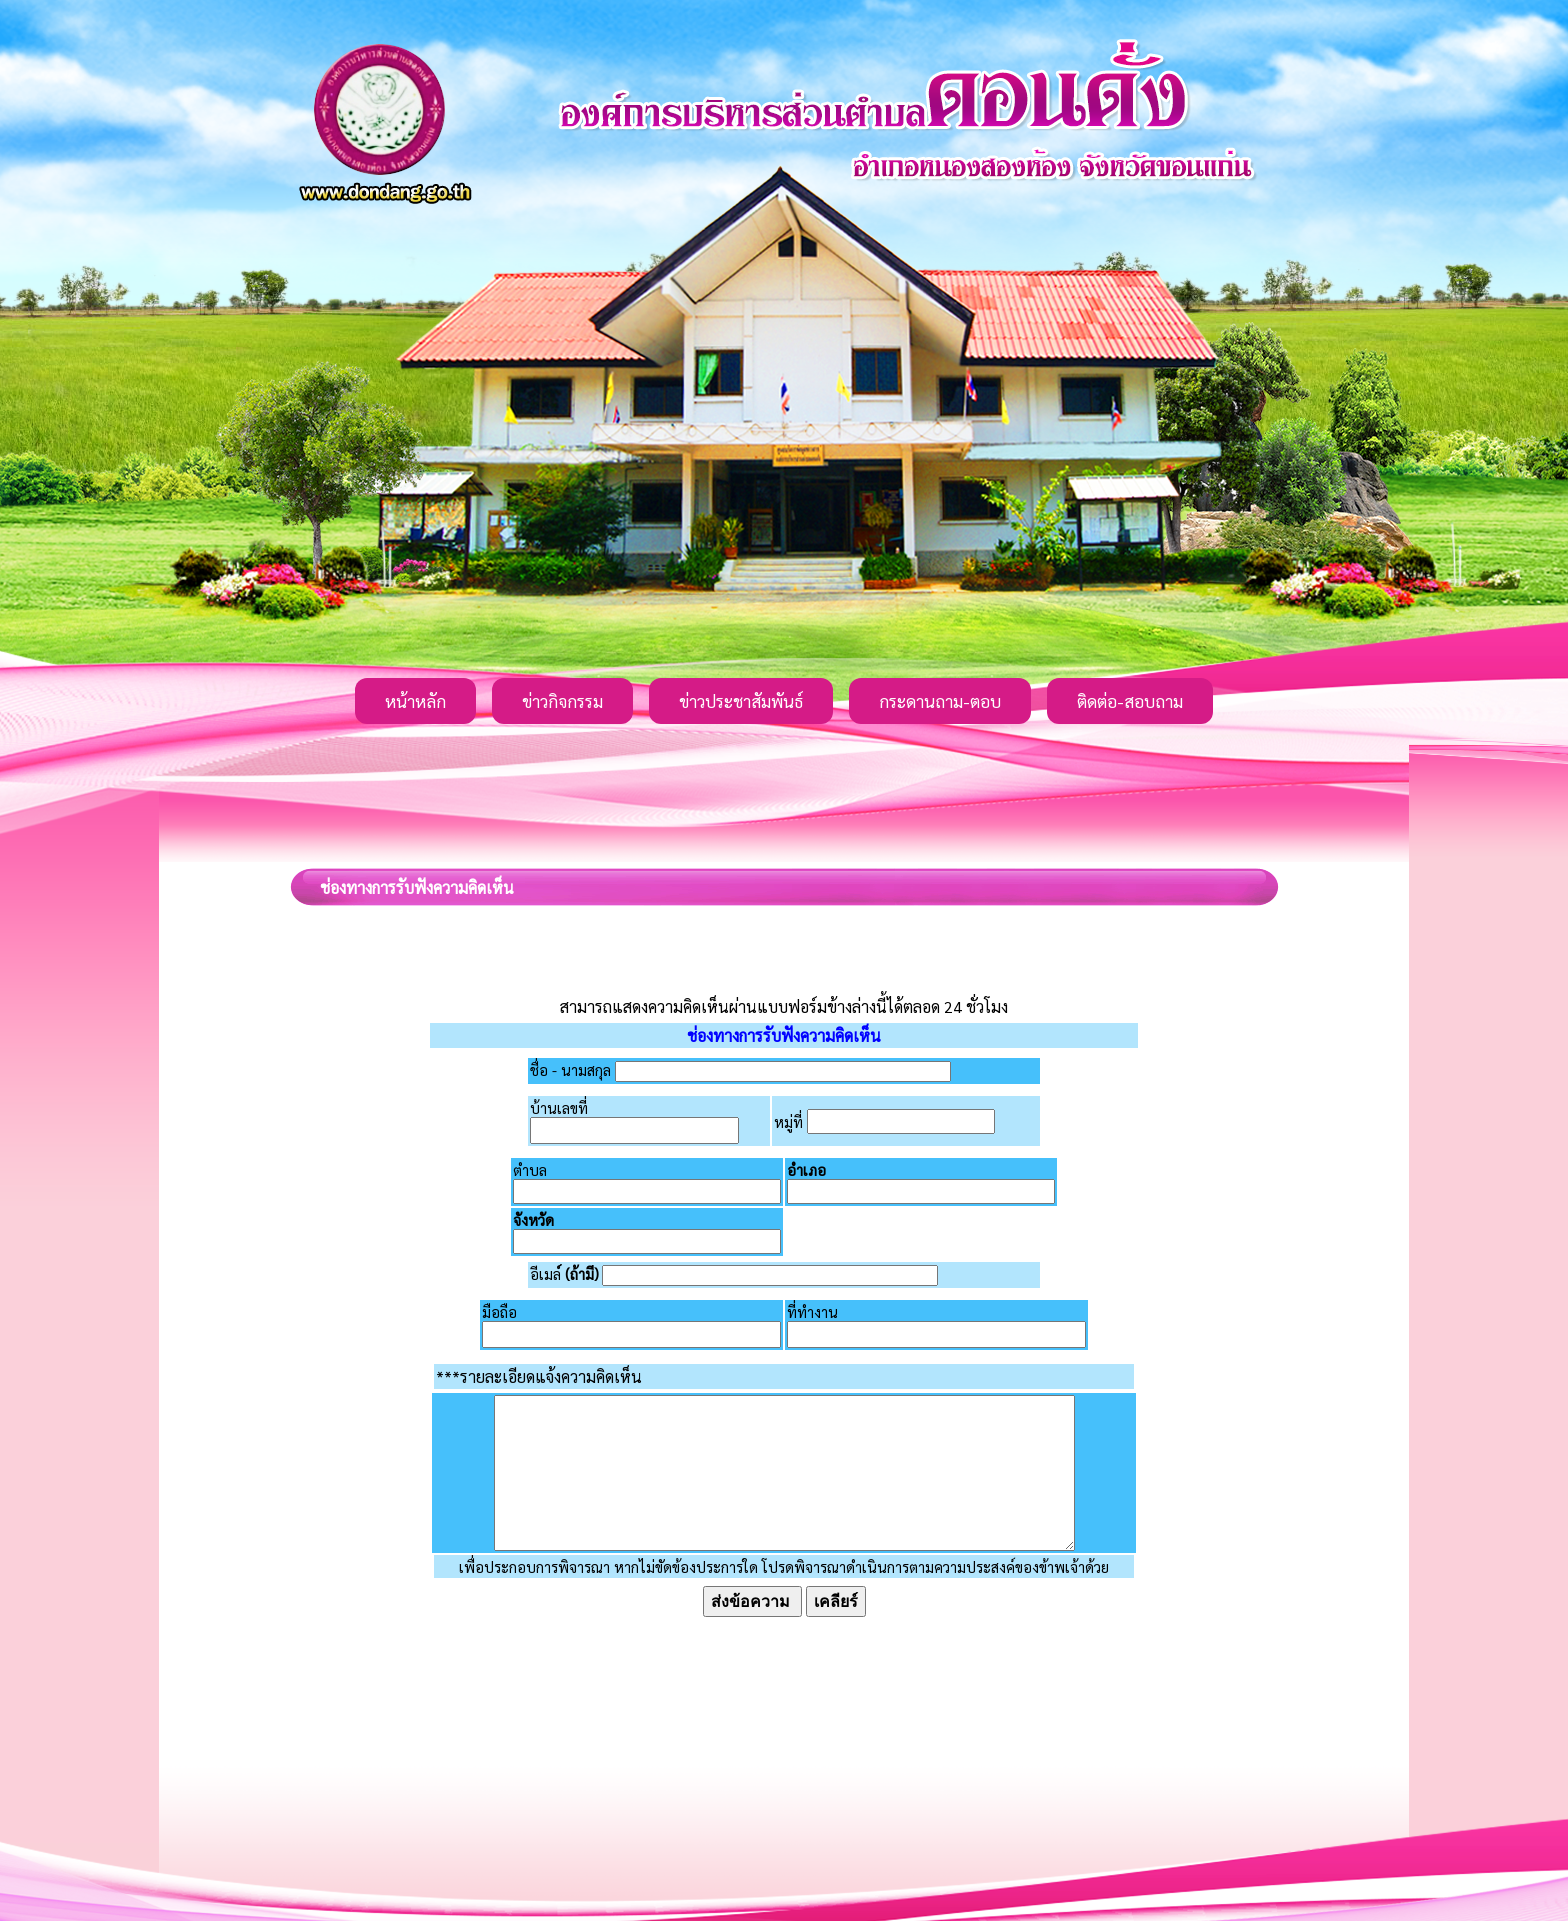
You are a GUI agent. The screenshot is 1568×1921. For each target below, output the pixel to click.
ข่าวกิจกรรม (562, 701)
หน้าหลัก (415, 701)
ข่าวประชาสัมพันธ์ (741, 701)
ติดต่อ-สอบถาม (1130, 701)
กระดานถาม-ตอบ (940, 701)
